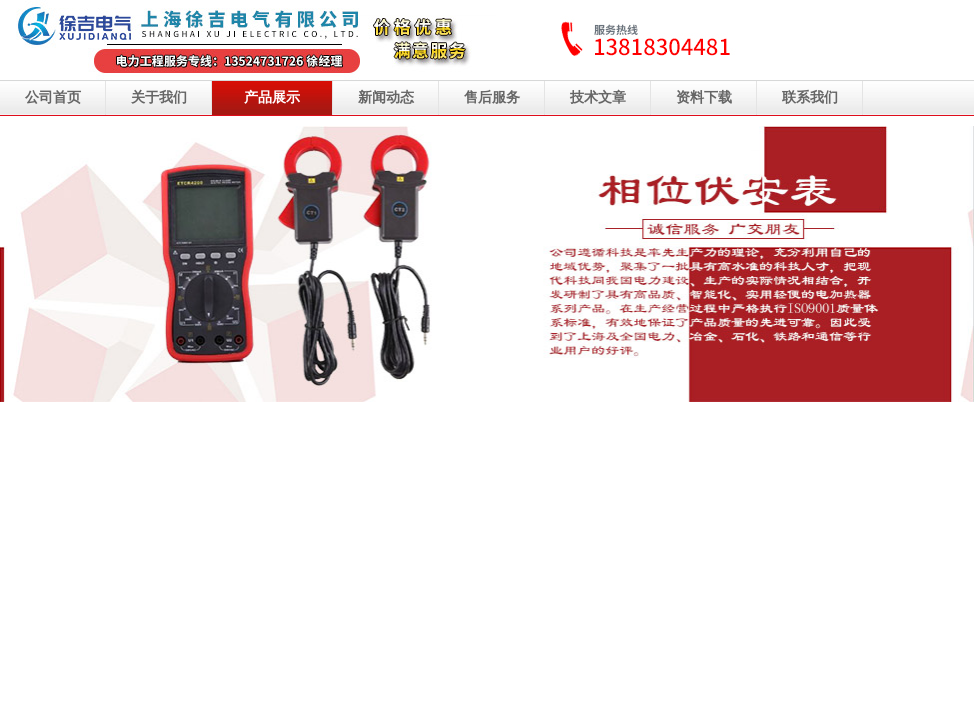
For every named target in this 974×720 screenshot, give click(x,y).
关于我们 (159, 97)
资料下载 (704, 97)
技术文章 (598, 97)
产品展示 (272, 97)
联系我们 (810, 97)
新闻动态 (386, 97)
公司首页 (53, 97)
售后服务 (492, 97)
